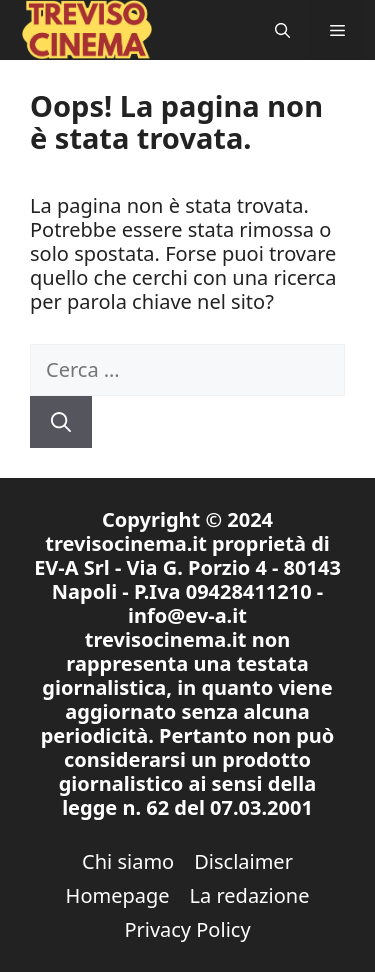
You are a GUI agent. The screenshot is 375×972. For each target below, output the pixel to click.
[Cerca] (61, 422)
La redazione (250, 895)
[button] (282, 30)
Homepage (118, 895)
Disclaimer (243, 861)
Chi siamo (128, 861)
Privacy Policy (187, 929)
